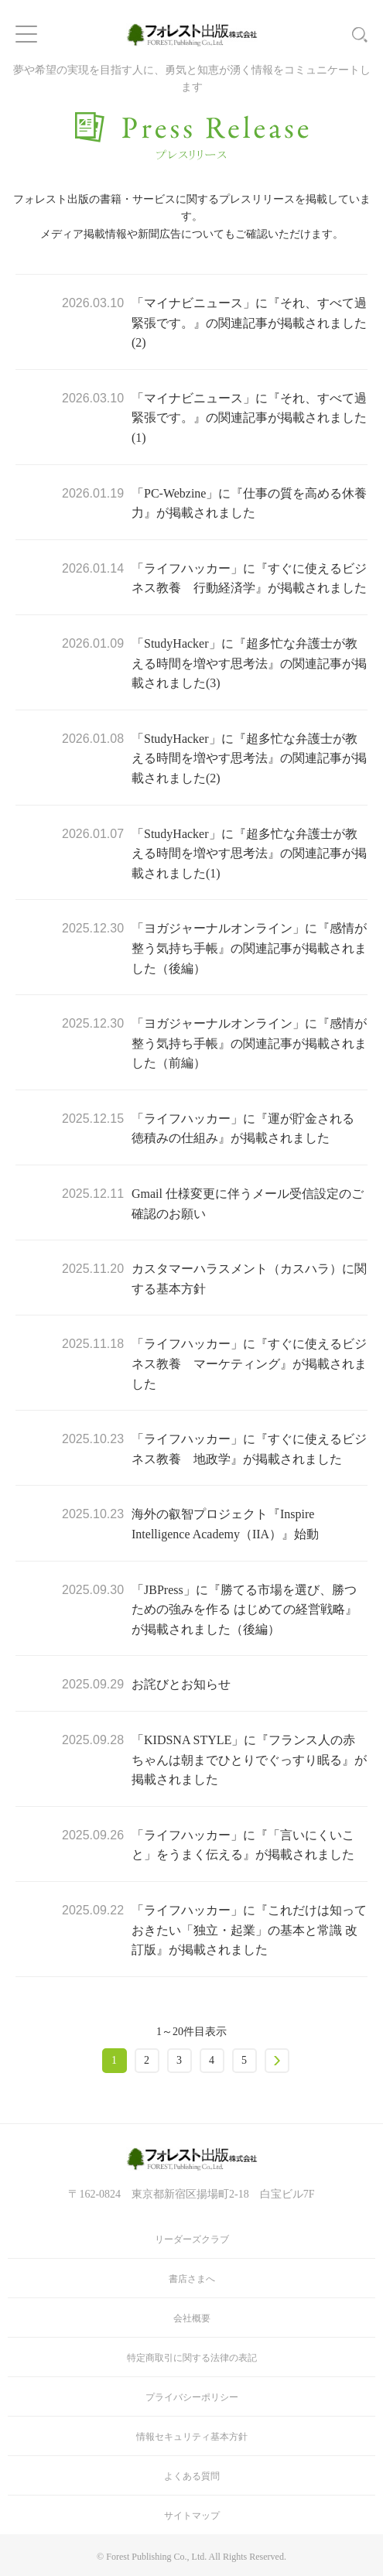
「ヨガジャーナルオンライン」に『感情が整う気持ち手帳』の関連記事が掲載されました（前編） (249, 1043)
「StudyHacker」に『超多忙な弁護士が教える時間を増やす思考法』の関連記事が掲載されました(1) (249, 853)
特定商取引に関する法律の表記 (192, 2357)
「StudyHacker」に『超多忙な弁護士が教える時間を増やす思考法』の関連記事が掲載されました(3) (249, 663)
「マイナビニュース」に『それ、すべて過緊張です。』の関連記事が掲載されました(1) (249, 418)
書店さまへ (192, 2278)
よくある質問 (192, 2476)
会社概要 (191, 2318)
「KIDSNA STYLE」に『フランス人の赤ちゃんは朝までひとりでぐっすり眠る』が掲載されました (249, 1759)
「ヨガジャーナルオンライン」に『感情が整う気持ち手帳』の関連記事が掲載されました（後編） (249, 948)
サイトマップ (192, 2515)
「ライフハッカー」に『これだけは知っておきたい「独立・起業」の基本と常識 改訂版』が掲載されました (249, 1930)
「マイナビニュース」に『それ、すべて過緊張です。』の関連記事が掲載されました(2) (249, 322)
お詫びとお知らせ (181, 1684)
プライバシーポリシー (191, 2397)
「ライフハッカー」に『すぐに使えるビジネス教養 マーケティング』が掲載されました (249, 1363)
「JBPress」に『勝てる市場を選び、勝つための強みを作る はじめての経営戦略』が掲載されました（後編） (244, 1609)
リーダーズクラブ (192, 2239)
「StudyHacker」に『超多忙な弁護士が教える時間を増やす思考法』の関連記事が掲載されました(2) (249, 758)
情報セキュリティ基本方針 (192, 2436)
